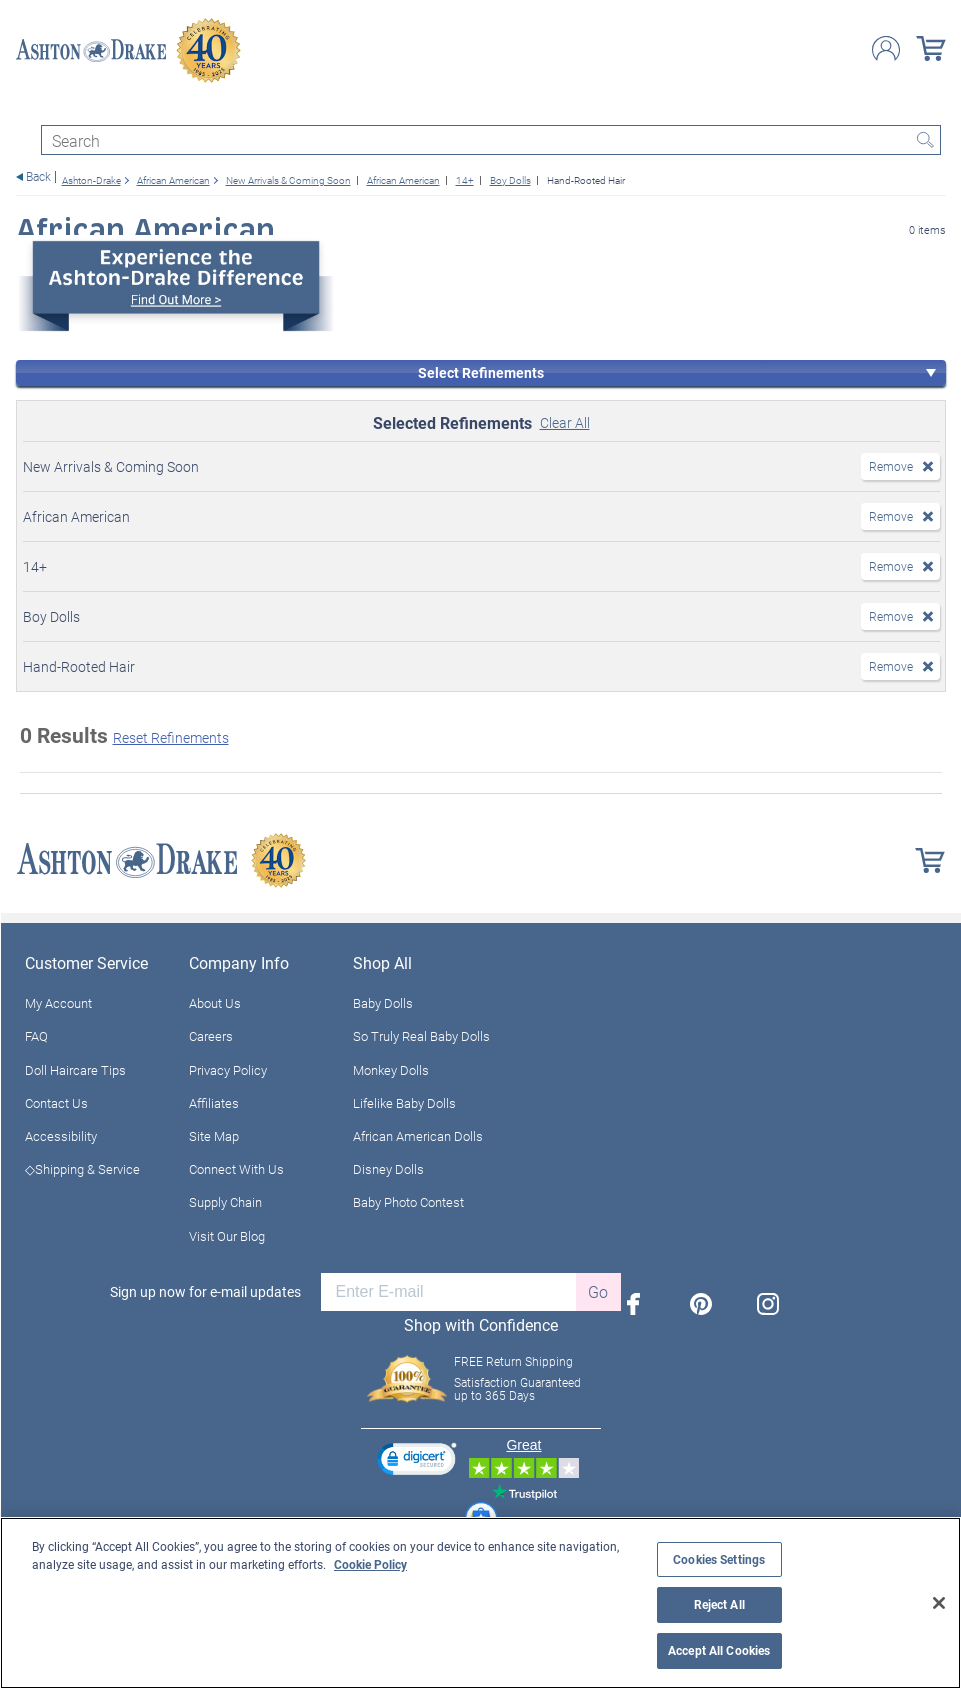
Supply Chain (225, 1202)
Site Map (214, 1136)
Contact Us (56, 1103)
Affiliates (214, 1103)
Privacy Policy (228, 1070)
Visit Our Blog (227, 1236)
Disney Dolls (388, 1169)
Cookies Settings (719, 1559)
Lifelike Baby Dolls (404, 1103)
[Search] (491, 140)
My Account (58, 1003)
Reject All (719, 1604)
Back (38, 176)
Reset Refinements (171, 737)
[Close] (939, 1603)
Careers (211, 1036)
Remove (891, 466)
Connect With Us (236, 1169)
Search (926, 140)
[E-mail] (448, 1292)
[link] (417, 1461)
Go (598, 1291)
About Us (215, 1003)
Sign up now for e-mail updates (205, 1292)
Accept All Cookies (719, 1650)
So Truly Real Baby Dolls (421, 1036)
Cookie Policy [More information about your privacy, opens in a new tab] (370, 1564)
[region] (480, 1603)
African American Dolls (418, 1136)
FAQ (36, 1036)
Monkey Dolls (391, 1070)
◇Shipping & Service (82, 1169)
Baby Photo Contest (408, 1202)
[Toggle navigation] (25, 107)
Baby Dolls (383, 1003)
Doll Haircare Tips (75, 1070)
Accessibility (61, 1136)
